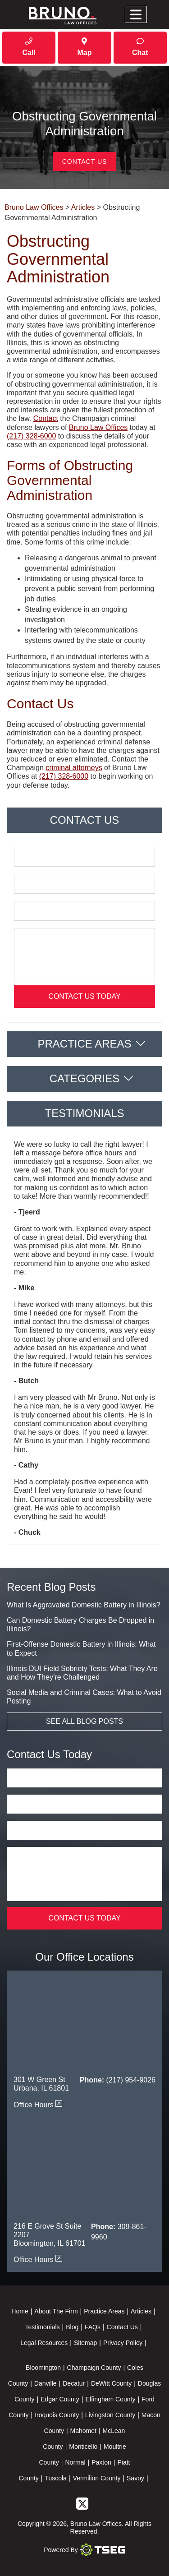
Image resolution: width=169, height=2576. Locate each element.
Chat (140, 46)
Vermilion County (97, 2478)
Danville (45, 2383)
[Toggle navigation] (136, 14)
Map (84, 46)
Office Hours (38, 2105)
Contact (45, 418)
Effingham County (110, 2399)
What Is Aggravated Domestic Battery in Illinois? (83, 1605)
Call (28, 46)
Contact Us (84, 161)
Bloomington (43, 2367)
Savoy (135, 2478)
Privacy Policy (122, 2342)
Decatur (74, 2383)
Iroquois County (57, 2415)
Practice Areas (84, 1044)
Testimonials (42, 2327)
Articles (141, 2311)
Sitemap (85, 2342)
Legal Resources (44, 2342)
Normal (75, 2462)
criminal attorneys (74, 767)
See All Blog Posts (84, 1721)
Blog (72, 2327)
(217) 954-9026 (130, 2080)
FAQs (92, 2327)
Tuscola (56, 2478)
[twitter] (82, 2503)
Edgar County (60, 2399)
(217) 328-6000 (31, 436)
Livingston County (110, 2415)
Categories (85, 1078)
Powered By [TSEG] (84, 2550)
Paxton (101, 2462)
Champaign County (94, 2367)
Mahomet (83, 2430)
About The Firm (56, 2311)
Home (19, 2311)
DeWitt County (111, 2383)
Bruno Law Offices (98, 427)
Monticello (83, 2446)
